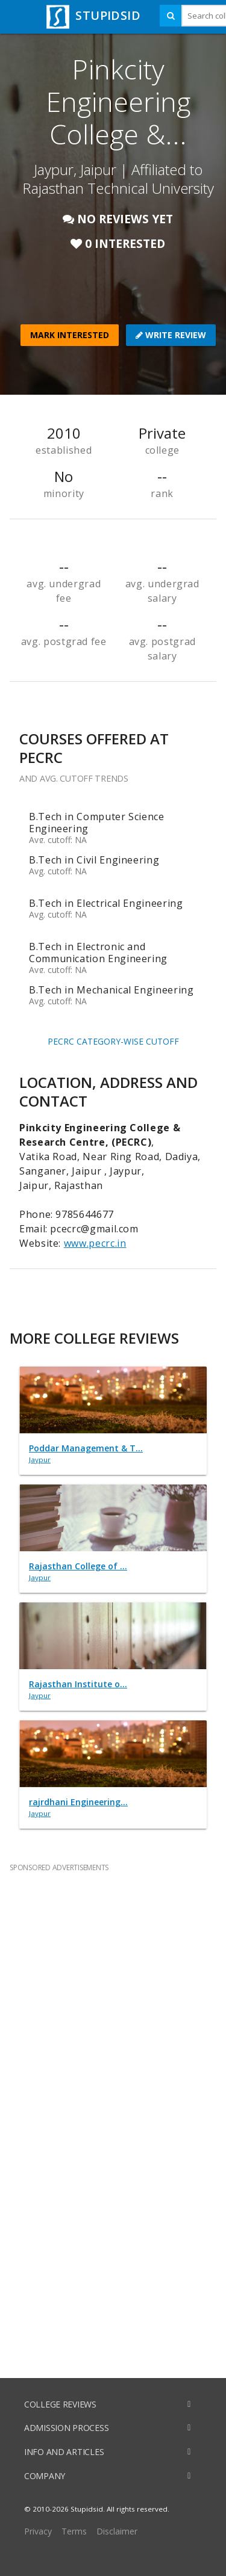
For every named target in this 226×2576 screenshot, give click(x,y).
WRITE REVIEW (171, 335)
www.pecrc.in (95, 1243)
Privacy (38, 2531)
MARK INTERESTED (69, 335)
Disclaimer (116, 2531)
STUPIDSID (91, 15)
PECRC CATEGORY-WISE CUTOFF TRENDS (113, 1044)
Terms (74, 2531)
